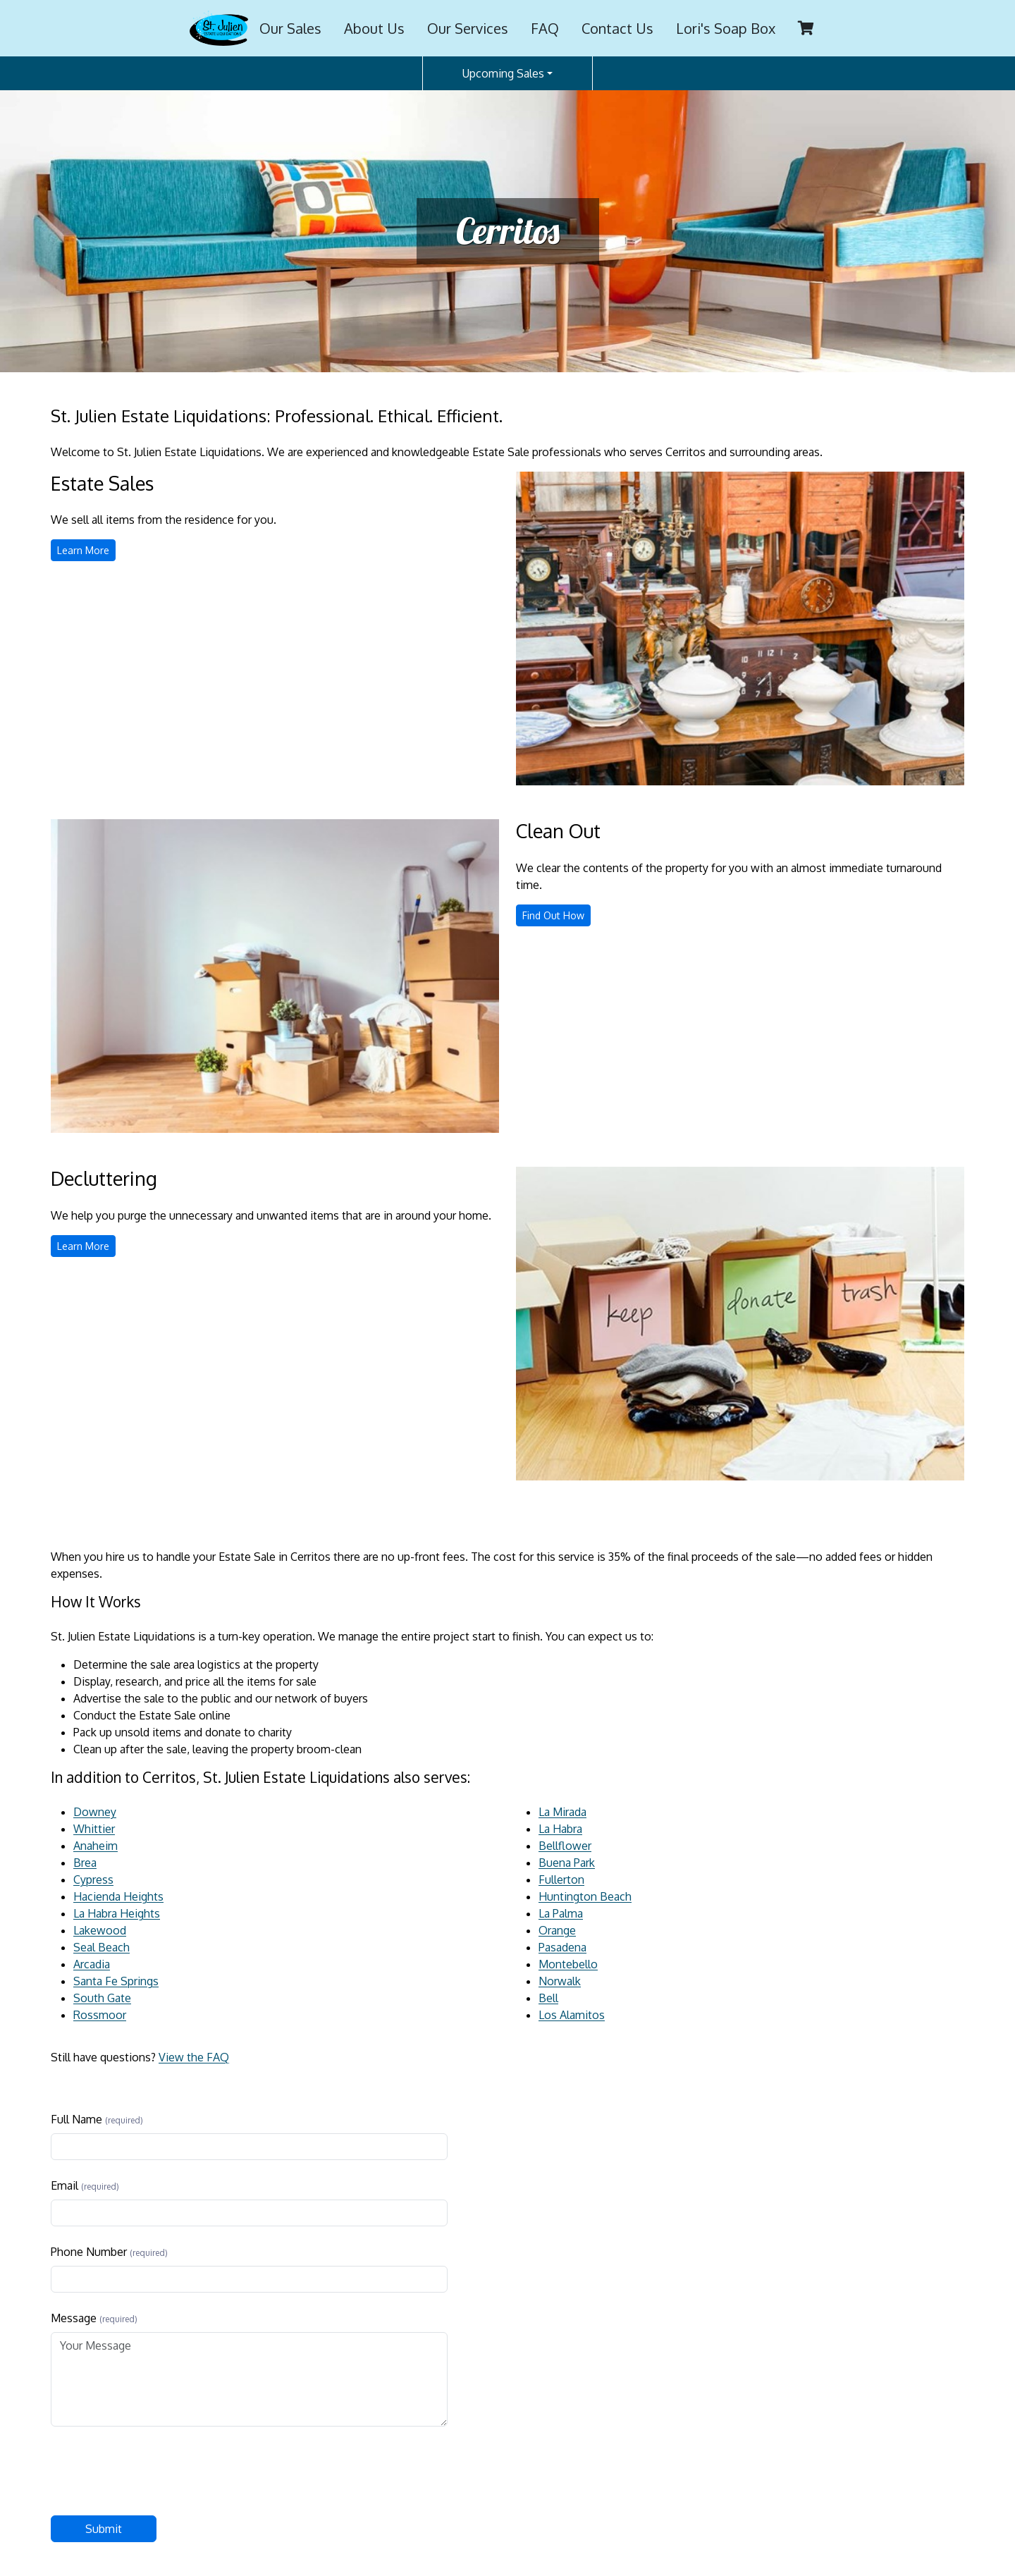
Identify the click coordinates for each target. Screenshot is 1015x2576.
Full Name (76, 2119)
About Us (374, 28)
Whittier (94, 1829)
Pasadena (562, 1947)
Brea (85, 1863)
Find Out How (556, 916)
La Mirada (562, 1812)
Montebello (568, 1964)
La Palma (561, 1913)
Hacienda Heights (118, 1896)
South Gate (102, 1998)
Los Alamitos (572, 2015)
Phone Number (89, 2252)
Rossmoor (99, 2015)
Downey (94, 1812)
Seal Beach (101, 1947)
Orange (557, 1930)
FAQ (545, 28)
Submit (103, 2529)
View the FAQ (194, 2057)
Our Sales (290, 28)
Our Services (467, 28)
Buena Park (567, 1863)
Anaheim (95, 1846)
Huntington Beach (585, 1896)
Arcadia (91, 1964)
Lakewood (99, 1930)
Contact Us (617, 28)
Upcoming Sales (503, 73)
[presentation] (158, 2470)
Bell (548, 1998)
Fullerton (561, 1879)
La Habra (560, 1829)
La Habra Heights (116, 1913)
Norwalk (560, 1981)
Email (64, 2185)
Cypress (93, 1879)
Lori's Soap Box (725, 28)
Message (74, 2318)
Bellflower (565, 1846)
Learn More (86, 551)
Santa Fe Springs (116, 1981)
